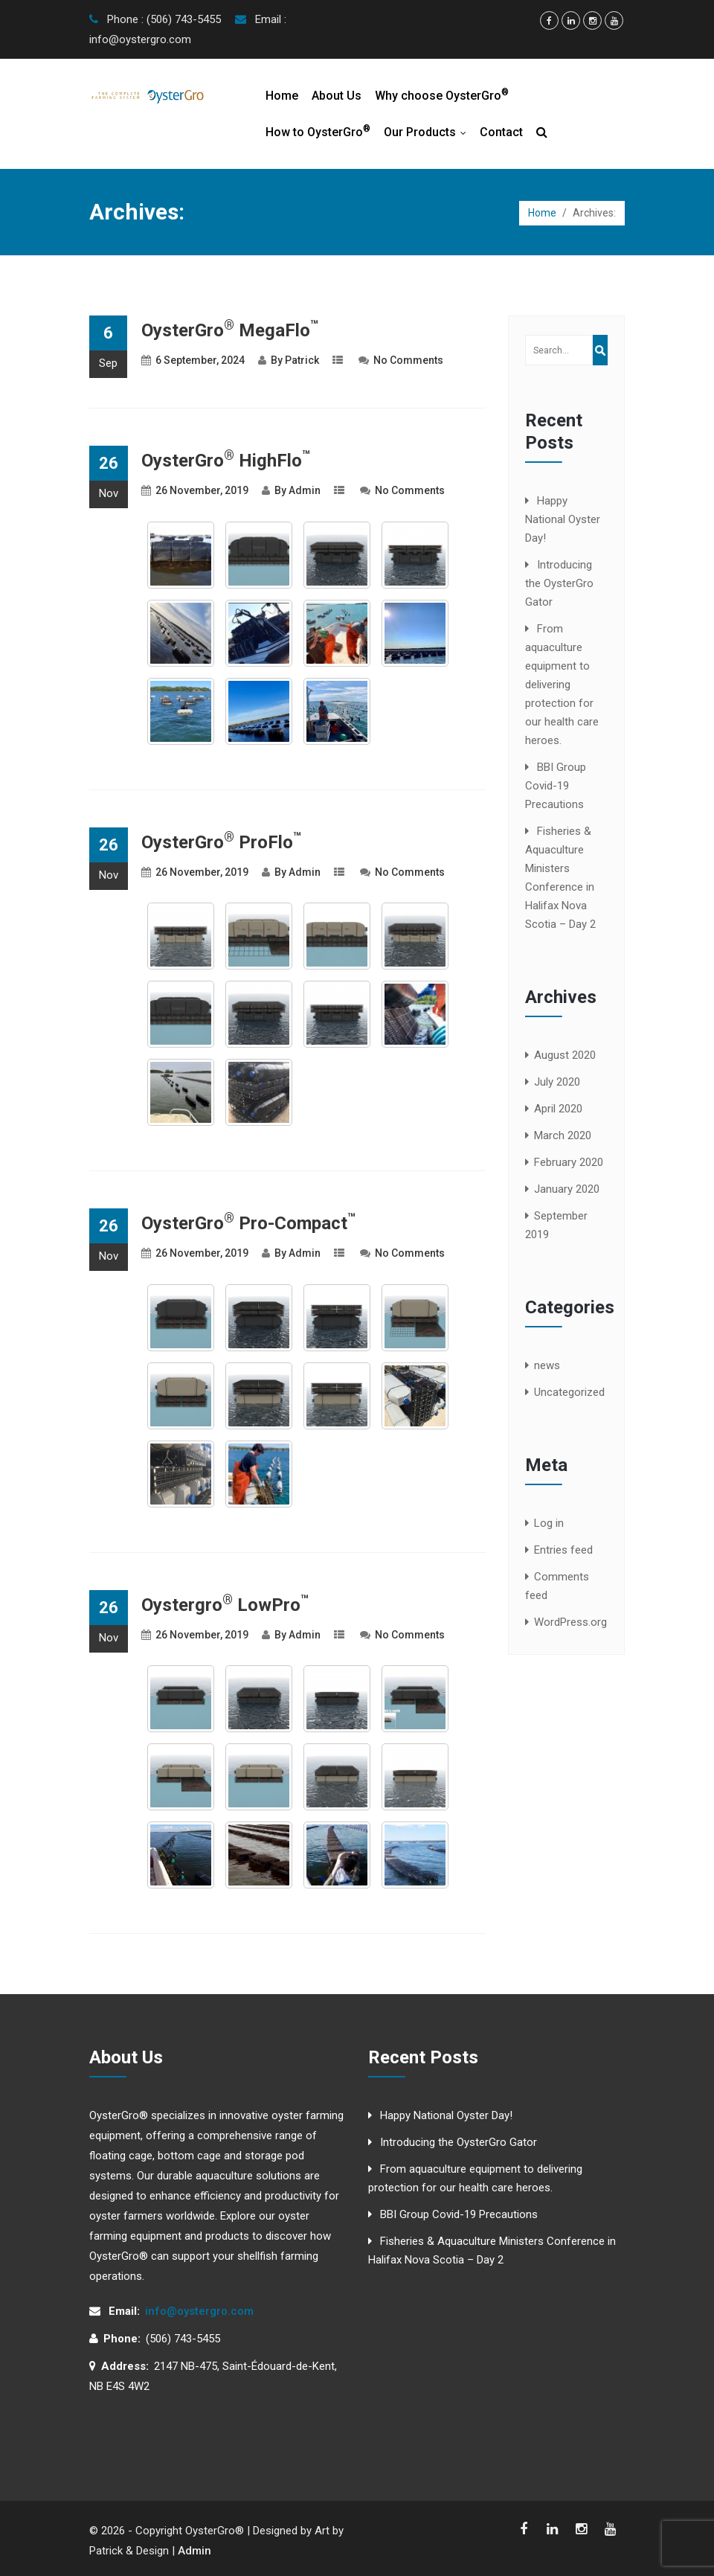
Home (282, 96)
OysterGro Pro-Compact (248, 1223)
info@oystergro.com (199, 2311)
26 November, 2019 (201, 490)
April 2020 (558, 1108)
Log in (549, 1523)
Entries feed (563, 1550)
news (547, 1365)
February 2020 (568, 1162)
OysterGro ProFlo (221, 842)
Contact (501, 132)
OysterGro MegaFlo (229, 330)
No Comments (408, 360)
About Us (336, 96)
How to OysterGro (318, 131)
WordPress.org (570, 1622)
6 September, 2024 (200, 360)
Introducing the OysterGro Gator (559, 583)
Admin (305, 490)
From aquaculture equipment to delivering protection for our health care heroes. (562, 684)
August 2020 (565, 1055)
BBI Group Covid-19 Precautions (555, 785)
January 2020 (566, 1189)
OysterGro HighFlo (225, 460)
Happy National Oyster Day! (562, 519)
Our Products (428, 132)
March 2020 (562, 1135)
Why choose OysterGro (442, 95)
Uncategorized (569, 1392)
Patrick (302, 360)
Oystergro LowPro (225, 1605)
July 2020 (557, 1082)
